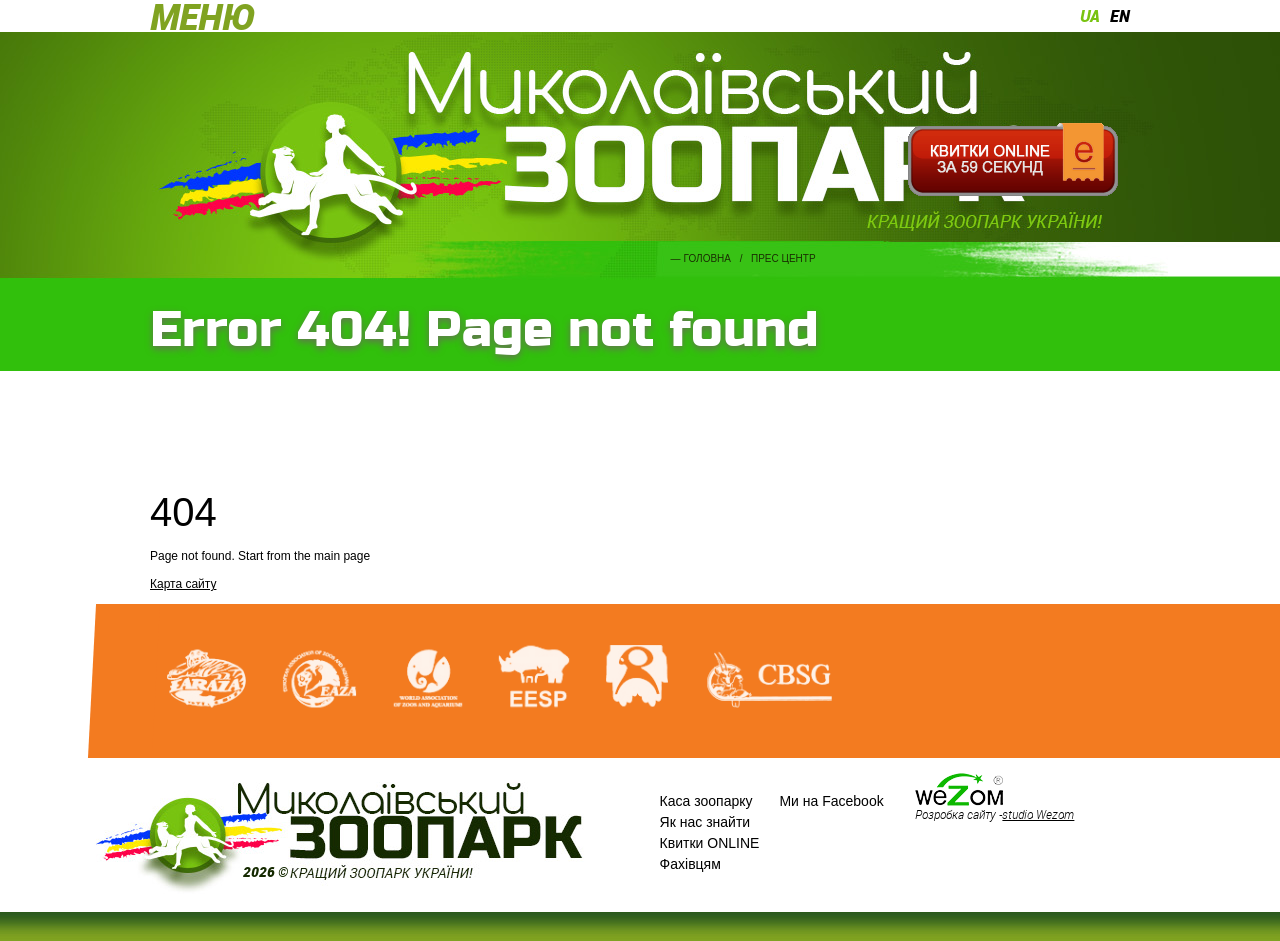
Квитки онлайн (1012, 160)
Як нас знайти (705, 822)
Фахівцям (690, 864)
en (1120, 16)
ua (1090, 16)
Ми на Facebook (831, 801)
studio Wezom (1038, 814)
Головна (707, 258)
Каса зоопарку (706, 801)
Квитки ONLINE (710, 843)
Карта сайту (183, 584)
